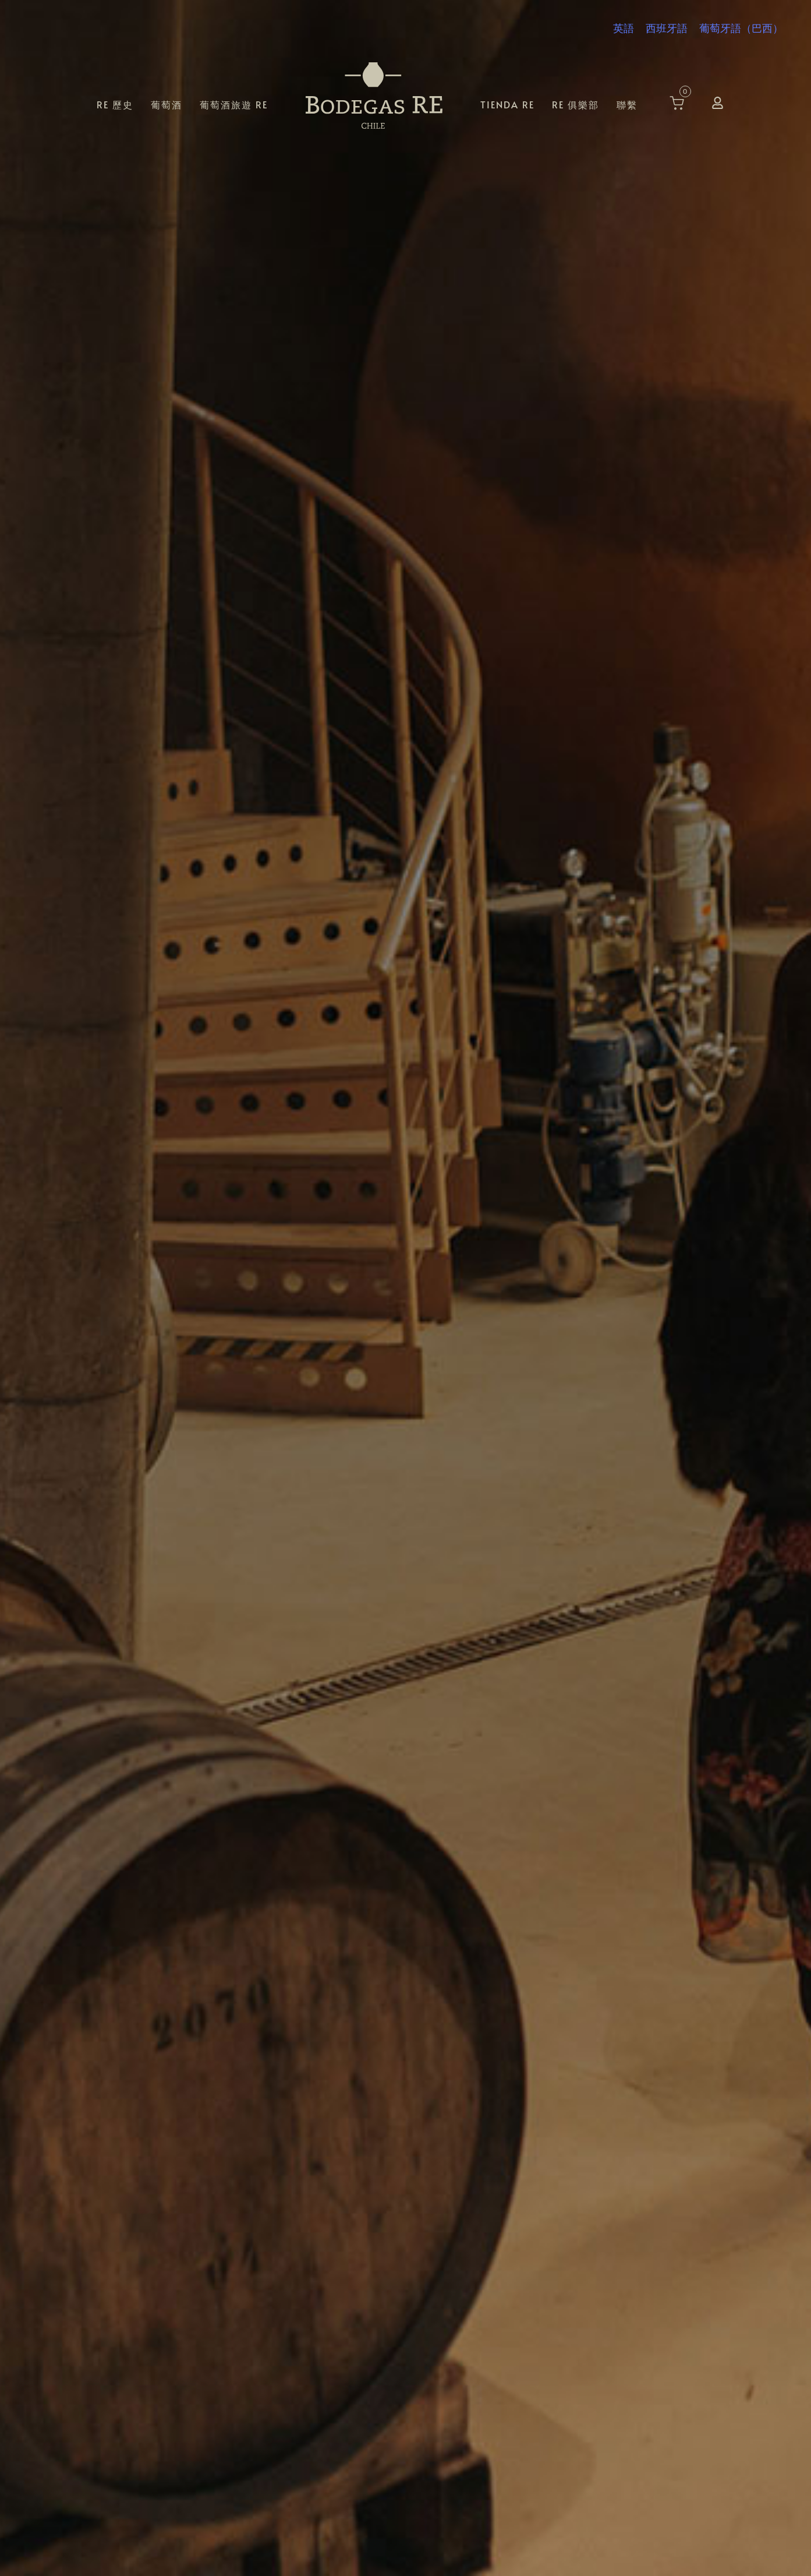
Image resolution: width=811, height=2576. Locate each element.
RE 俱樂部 (575, 104)
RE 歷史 (115, 104)
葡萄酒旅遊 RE (234, 104)
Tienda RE (507, 104)
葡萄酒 (166, 104)
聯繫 (627, 104)
